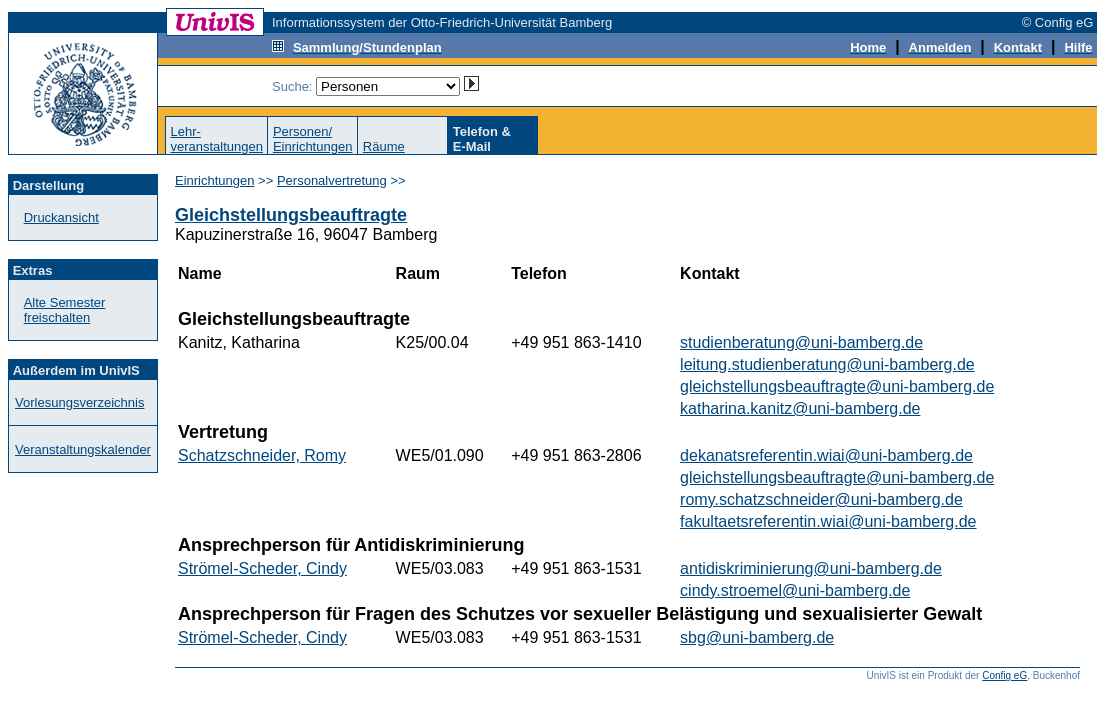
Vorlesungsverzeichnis (79, 402)
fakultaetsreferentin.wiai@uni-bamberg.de (828, 521)
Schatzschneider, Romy (262, 455)
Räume (384, 146)
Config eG (1004, 675)
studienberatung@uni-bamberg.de (801, 342)
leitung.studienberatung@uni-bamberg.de (827, 364)
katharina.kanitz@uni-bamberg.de (800, 408)
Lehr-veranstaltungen (216, 139)
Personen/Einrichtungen (313, 139)
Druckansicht (61, 217)
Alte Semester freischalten (65, 310)
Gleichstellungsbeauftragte (291, 215)
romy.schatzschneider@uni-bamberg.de (821, 499)
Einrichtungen (215, 180)
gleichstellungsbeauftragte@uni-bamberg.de (837, 386)
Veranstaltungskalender (83, 449)
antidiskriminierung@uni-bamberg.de (811, 568)
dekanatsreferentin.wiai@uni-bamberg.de (826, 455)
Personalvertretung (332, 180)
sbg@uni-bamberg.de (757, 637)
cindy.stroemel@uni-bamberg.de (795, 590)
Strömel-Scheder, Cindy (262, 568)
